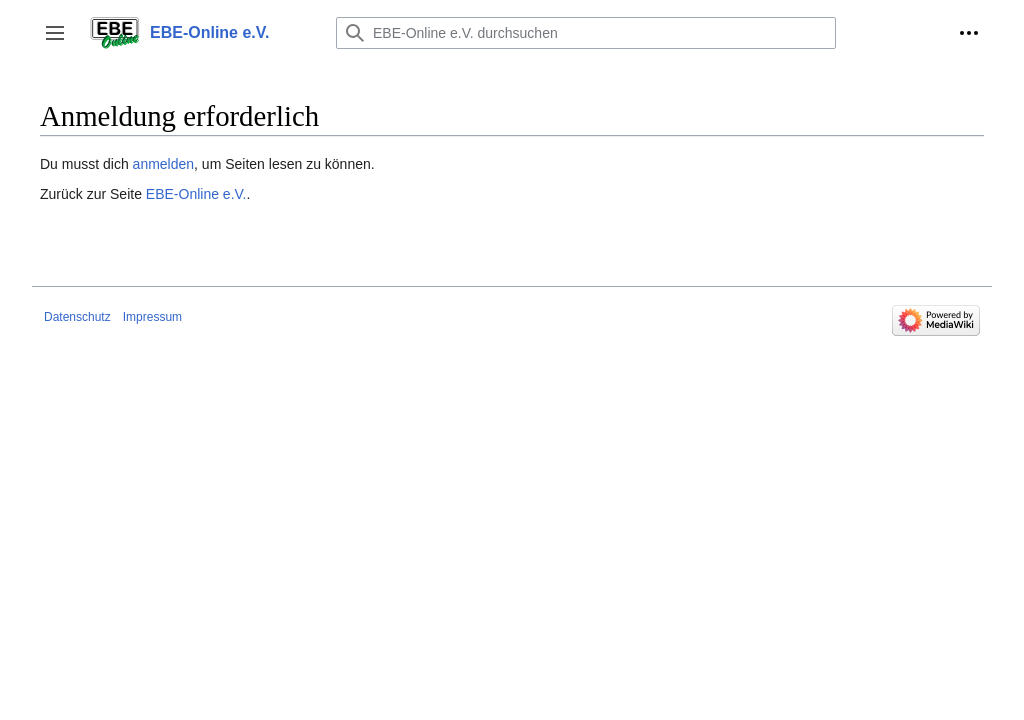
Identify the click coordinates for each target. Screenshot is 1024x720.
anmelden (164, 164)
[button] (55, 33)
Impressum (152, 317)
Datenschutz (77, 317)
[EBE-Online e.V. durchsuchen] (586, 33)
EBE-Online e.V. (196, 194)
